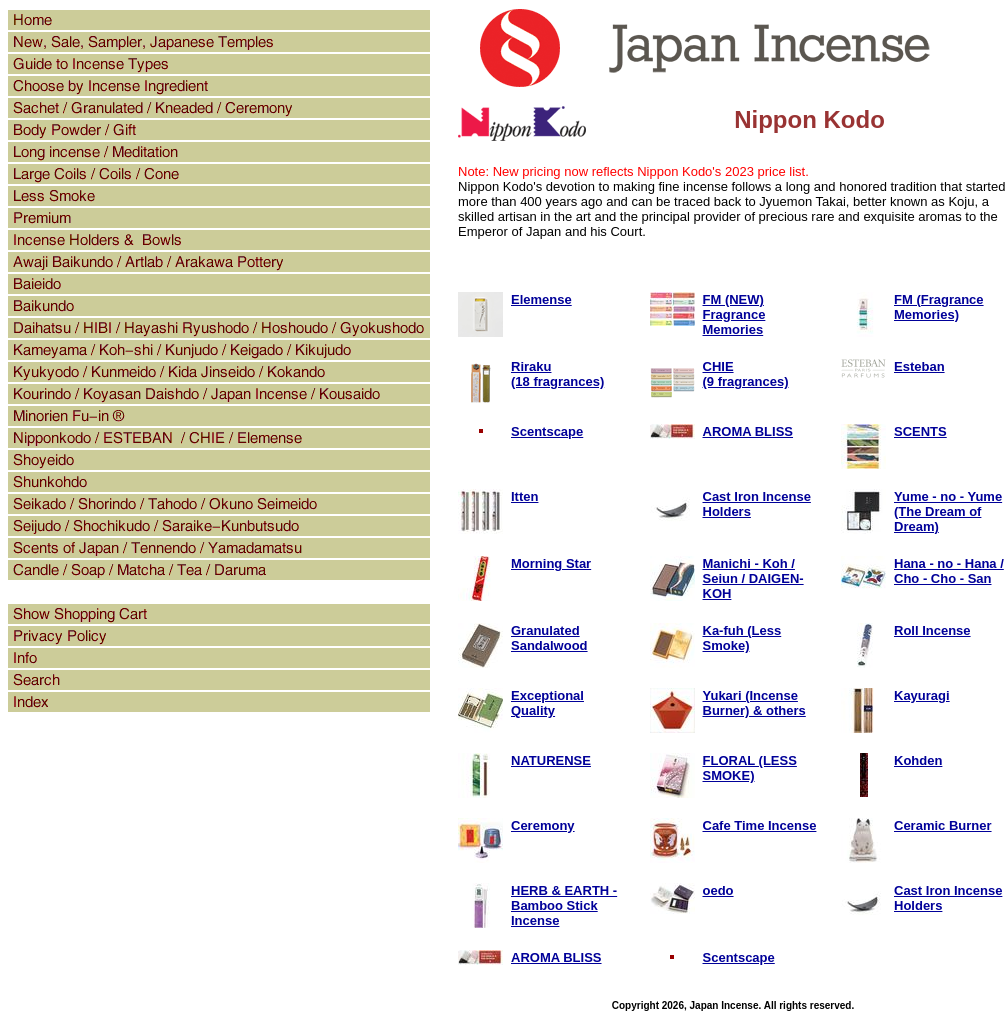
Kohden (918, 760)
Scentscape (547, 431)
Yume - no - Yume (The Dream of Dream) (948, 511)
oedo (718, 890)
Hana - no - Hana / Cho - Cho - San (949, 571)
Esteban (919, 366)
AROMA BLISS (748, 431)
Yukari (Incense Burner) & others (754, 703)
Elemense (541, 299)
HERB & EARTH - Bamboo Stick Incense (564, 905)
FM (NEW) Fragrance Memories (734, 314)
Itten (524, 496)
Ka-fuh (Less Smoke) (742, 638)
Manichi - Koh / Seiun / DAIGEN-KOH (753, 578)
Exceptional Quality (547, 703)
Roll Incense (932, 630)
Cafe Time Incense (760, 825)
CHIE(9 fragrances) (746, 374)
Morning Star (551, 563)
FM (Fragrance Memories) (939, 307)
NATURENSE (551, 760)
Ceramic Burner (943, 825)
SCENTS (920, 431)
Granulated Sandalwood (549, 638)
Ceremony (543, 825)
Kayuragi (922, 695)
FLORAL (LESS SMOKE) (750, 768)
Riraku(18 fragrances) (557, 374)
